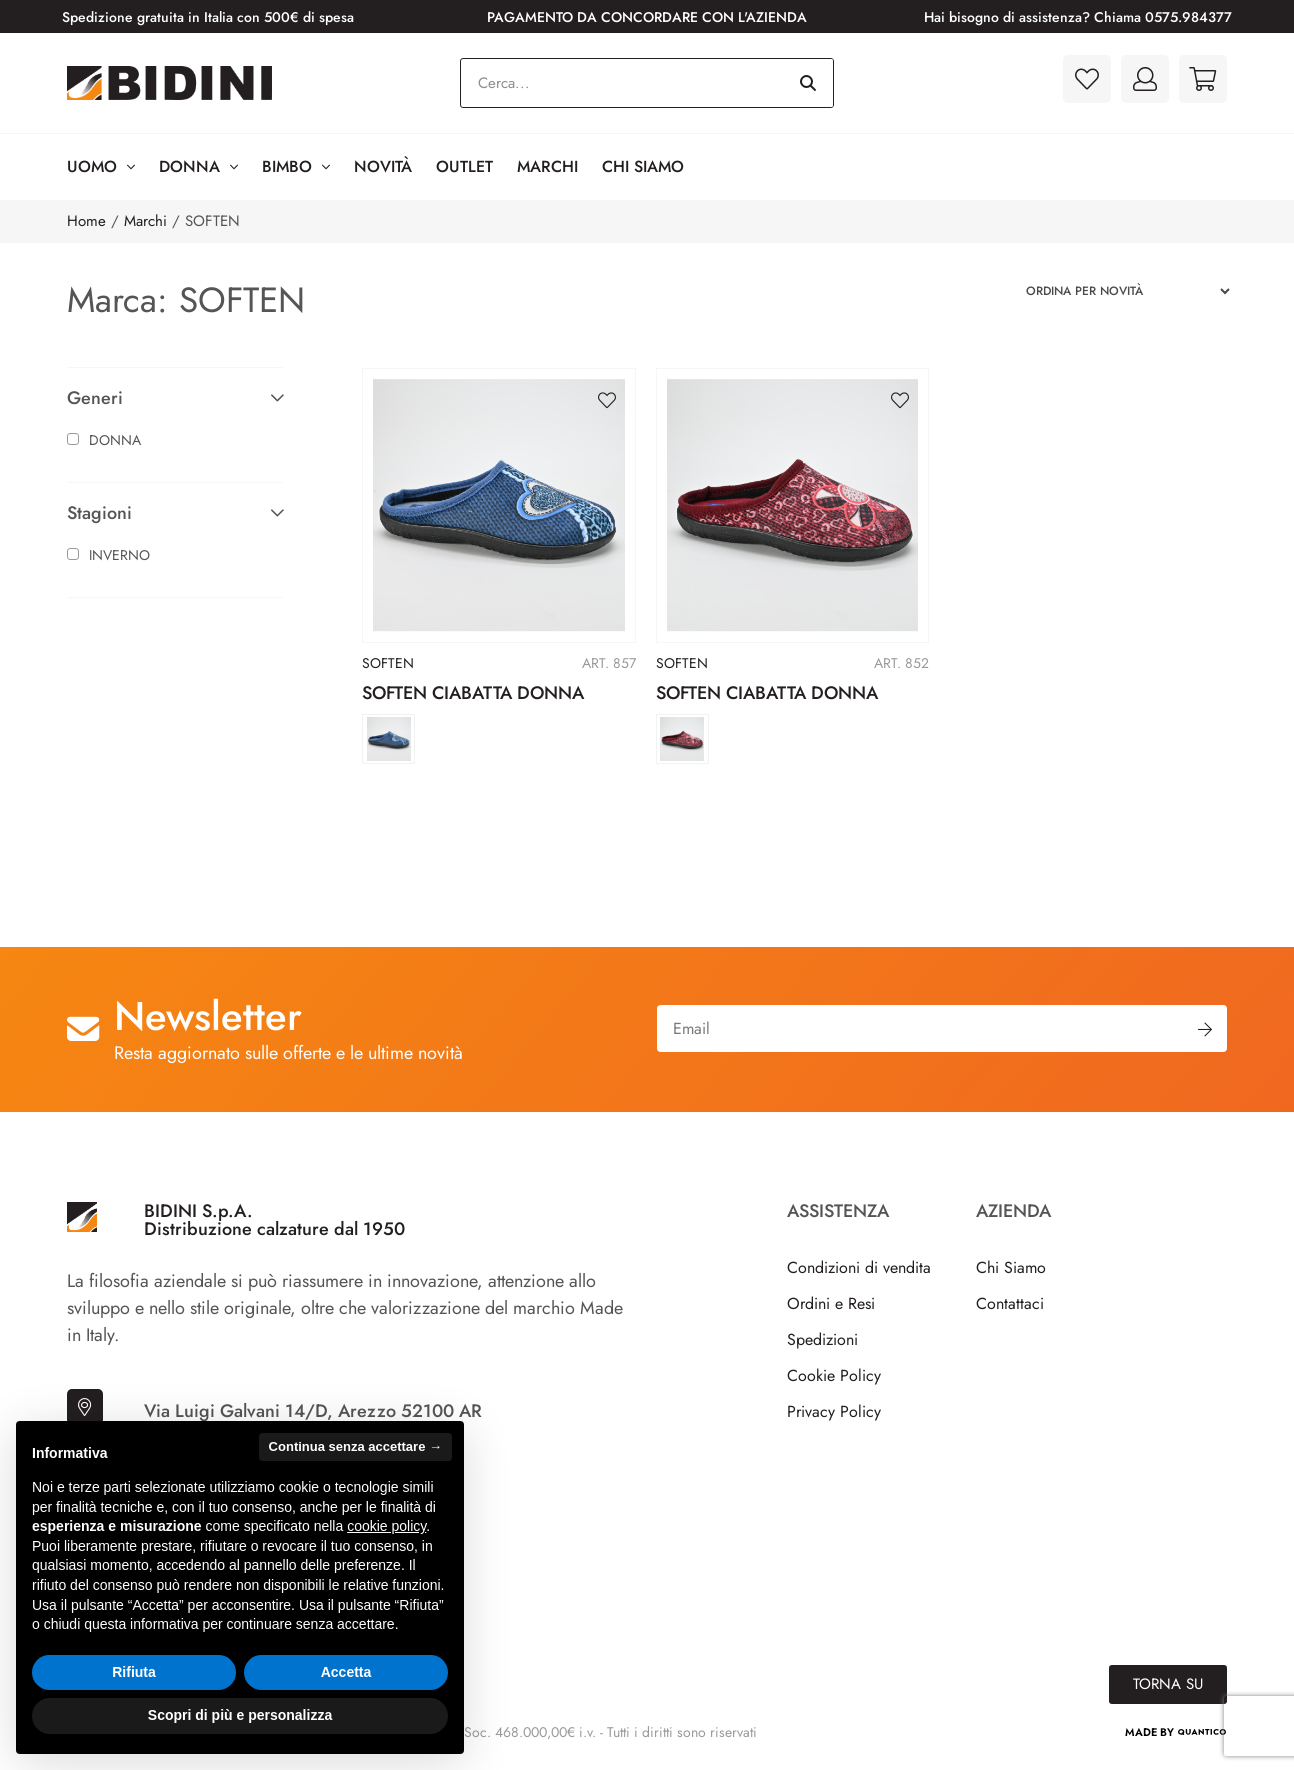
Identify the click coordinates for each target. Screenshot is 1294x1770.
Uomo (101, 167)
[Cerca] (808, 83)
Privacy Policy (834, 1411)
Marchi (547, 166)
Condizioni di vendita (859, 1267)
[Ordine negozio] (1119, 291)
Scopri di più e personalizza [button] (240, 1715)
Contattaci (1010, 1303)
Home (86, 221)
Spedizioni (822, 1339)
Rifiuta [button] (134, 1672)
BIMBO (296, 167)
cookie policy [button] (386, 1526)
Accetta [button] (346, 1672)
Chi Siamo (643, 166)
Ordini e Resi (831, 1303)
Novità (383, 166)
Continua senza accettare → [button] (355, 1446)
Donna (198, 167)
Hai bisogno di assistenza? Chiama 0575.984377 (1078, 17)
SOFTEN (388, 663)
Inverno (108, 555)
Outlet (464, 166)
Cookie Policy (834, 1375)
